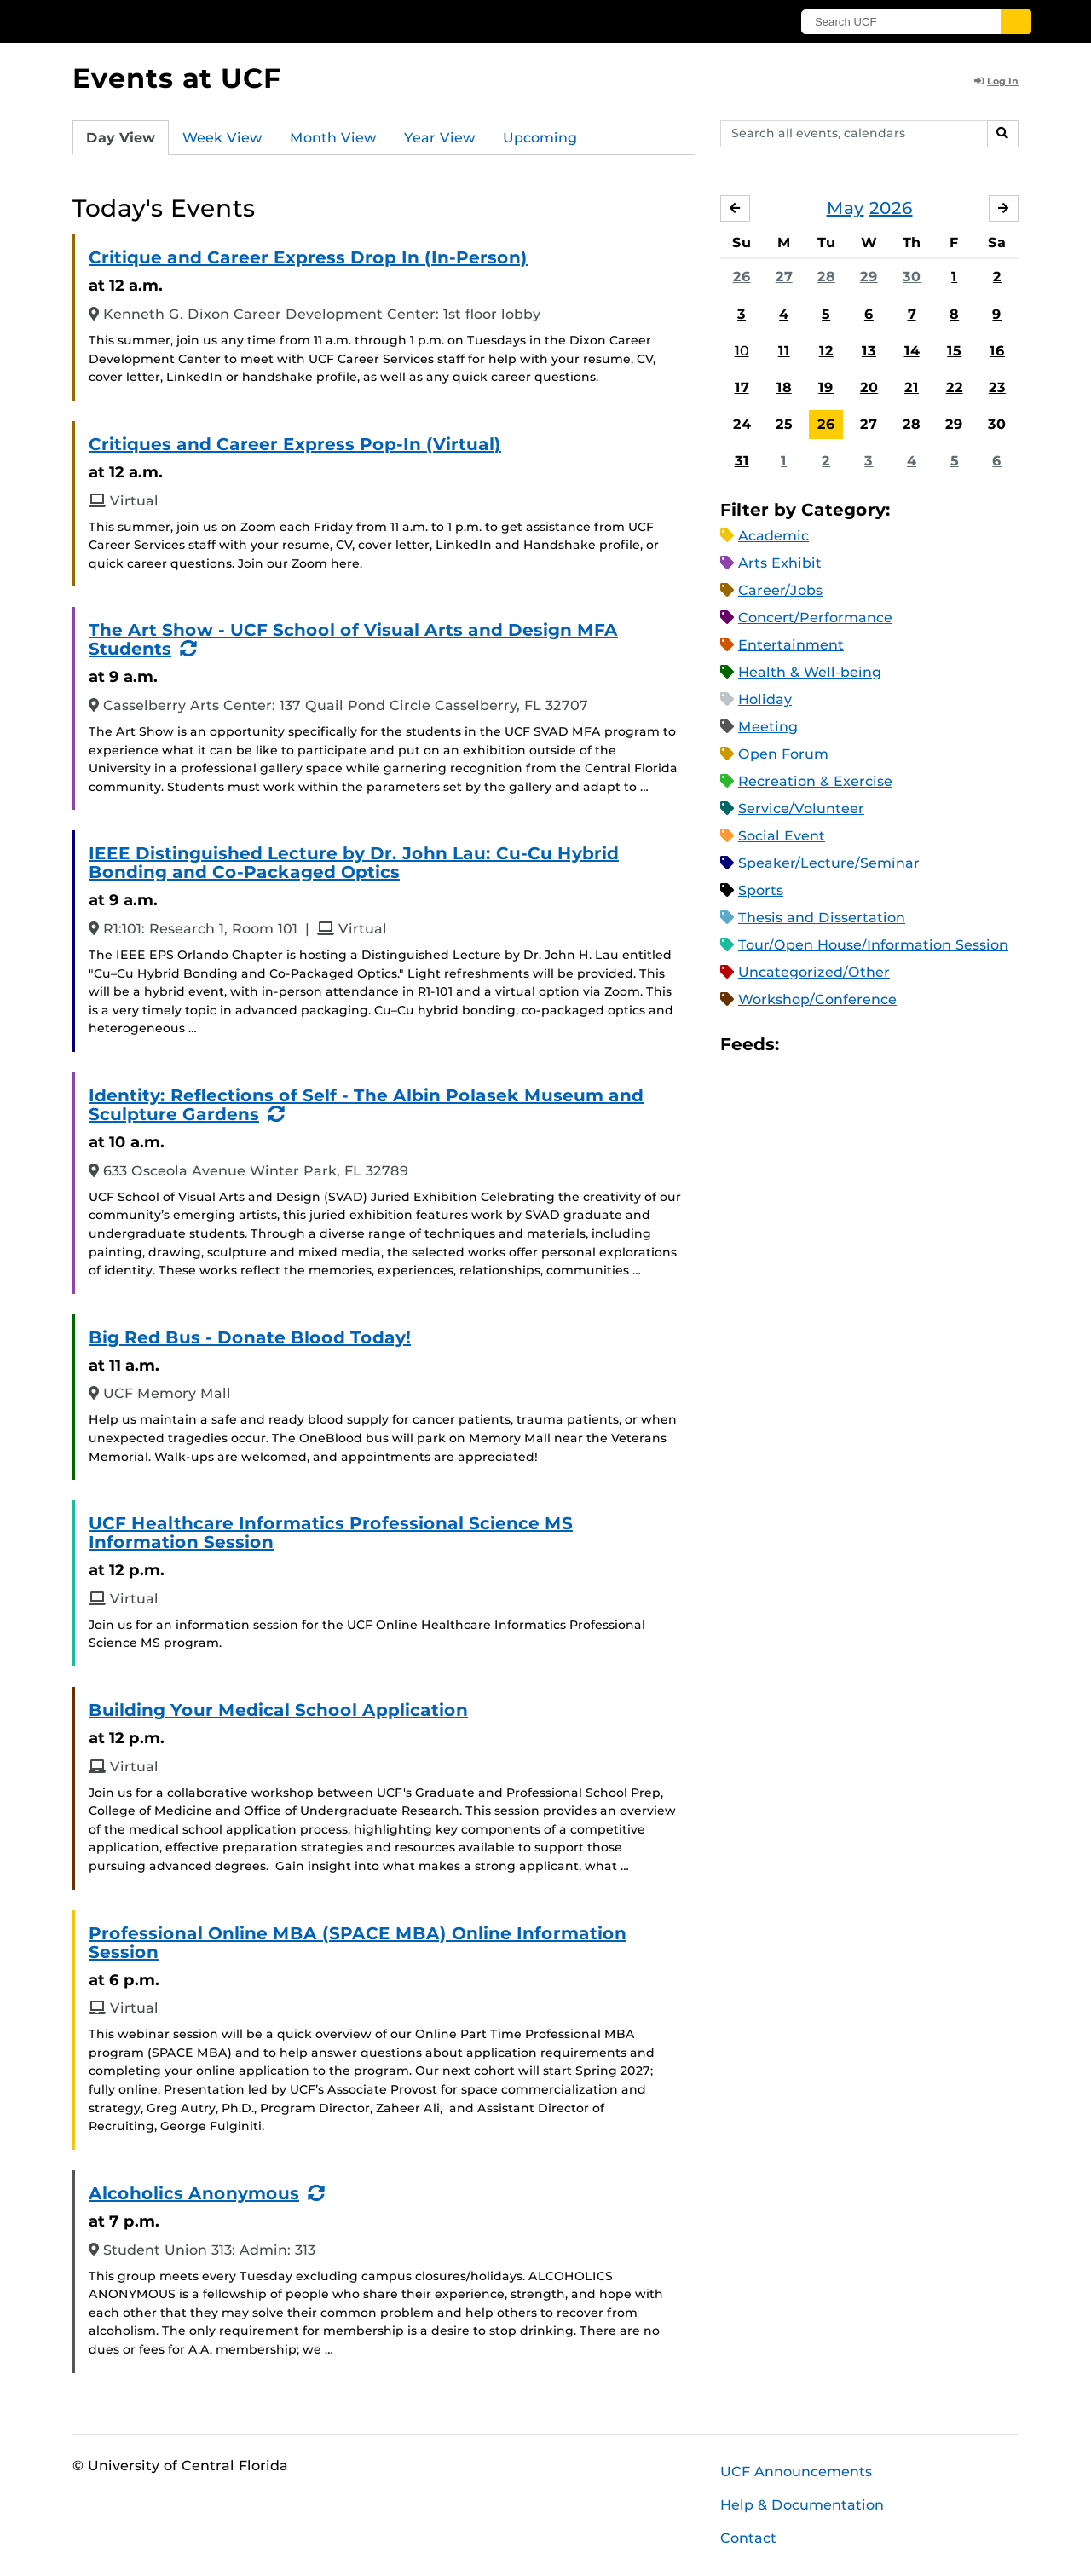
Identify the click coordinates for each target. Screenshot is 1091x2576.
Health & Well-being (809, 672)
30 (912, 277)
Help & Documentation (802, 2505)
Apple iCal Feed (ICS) (801, 1045)
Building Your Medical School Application (278, 1710)
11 (784, 351)
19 (826, 387)
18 (784, 387)
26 (742, 277)
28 (826, 277)
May (845, 208)
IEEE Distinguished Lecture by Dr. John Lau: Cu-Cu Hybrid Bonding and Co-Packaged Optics (354, 862)
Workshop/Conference (817, 999)
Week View (222, 138)
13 (869, 351)
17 (742, 387)
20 (869, 387)
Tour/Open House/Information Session (873, 945)
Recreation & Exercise (815, 781)
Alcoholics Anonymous (194, 2193)
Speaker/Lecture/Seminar (829, 863)
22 (954, 387)
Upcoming (540, 138)
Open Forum (783, 754)
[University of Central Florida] (197, 21)
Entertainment (791, 645)
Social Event (781, 836)
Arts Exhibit (780, 563)
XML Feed (888, 1045)
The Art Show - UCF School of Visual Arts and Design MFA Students (353, 639)
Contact (748, 2538)
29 (869, 277)
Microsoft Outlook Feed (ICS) (830, 1045)
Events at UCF (176, 78)
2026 (891, 208)
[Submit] (1016, 21)
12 (826, 351)
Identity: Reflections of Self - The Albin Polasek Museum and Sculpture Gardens (366, 1104)
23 (997, 387)
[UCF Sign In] (722, 22)
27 (784, 277)
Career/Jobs (780, 590)
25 (784, 424)
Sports (760, 890)
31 (742, 461)
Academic (773, 536)
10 (742, 351)
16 (997, 351)
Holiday (765, 699)
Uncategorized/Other (814, 972)
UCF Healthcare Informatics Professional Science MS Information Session (331, 1532)
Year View (440, 138)
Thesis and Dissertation (821, 918)
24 (742, 424)
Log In (996, 81)
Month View (333, 138)
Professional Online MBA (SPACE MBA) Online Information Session (357, 1942)
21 (911, 387)
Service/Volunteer (801, 808)
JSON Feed (917, 1045)
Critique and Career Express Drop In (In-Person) (308, 257)
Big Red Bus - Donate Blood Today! (250, 1337)
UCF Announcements (796, 2471)
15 (954, 351)
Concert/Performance (815, 617)
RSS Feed (859, 1045)
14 (912, 351)
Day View (120, 138)
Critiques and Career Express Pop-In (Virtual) (295, 444)
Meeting (768, 727)
